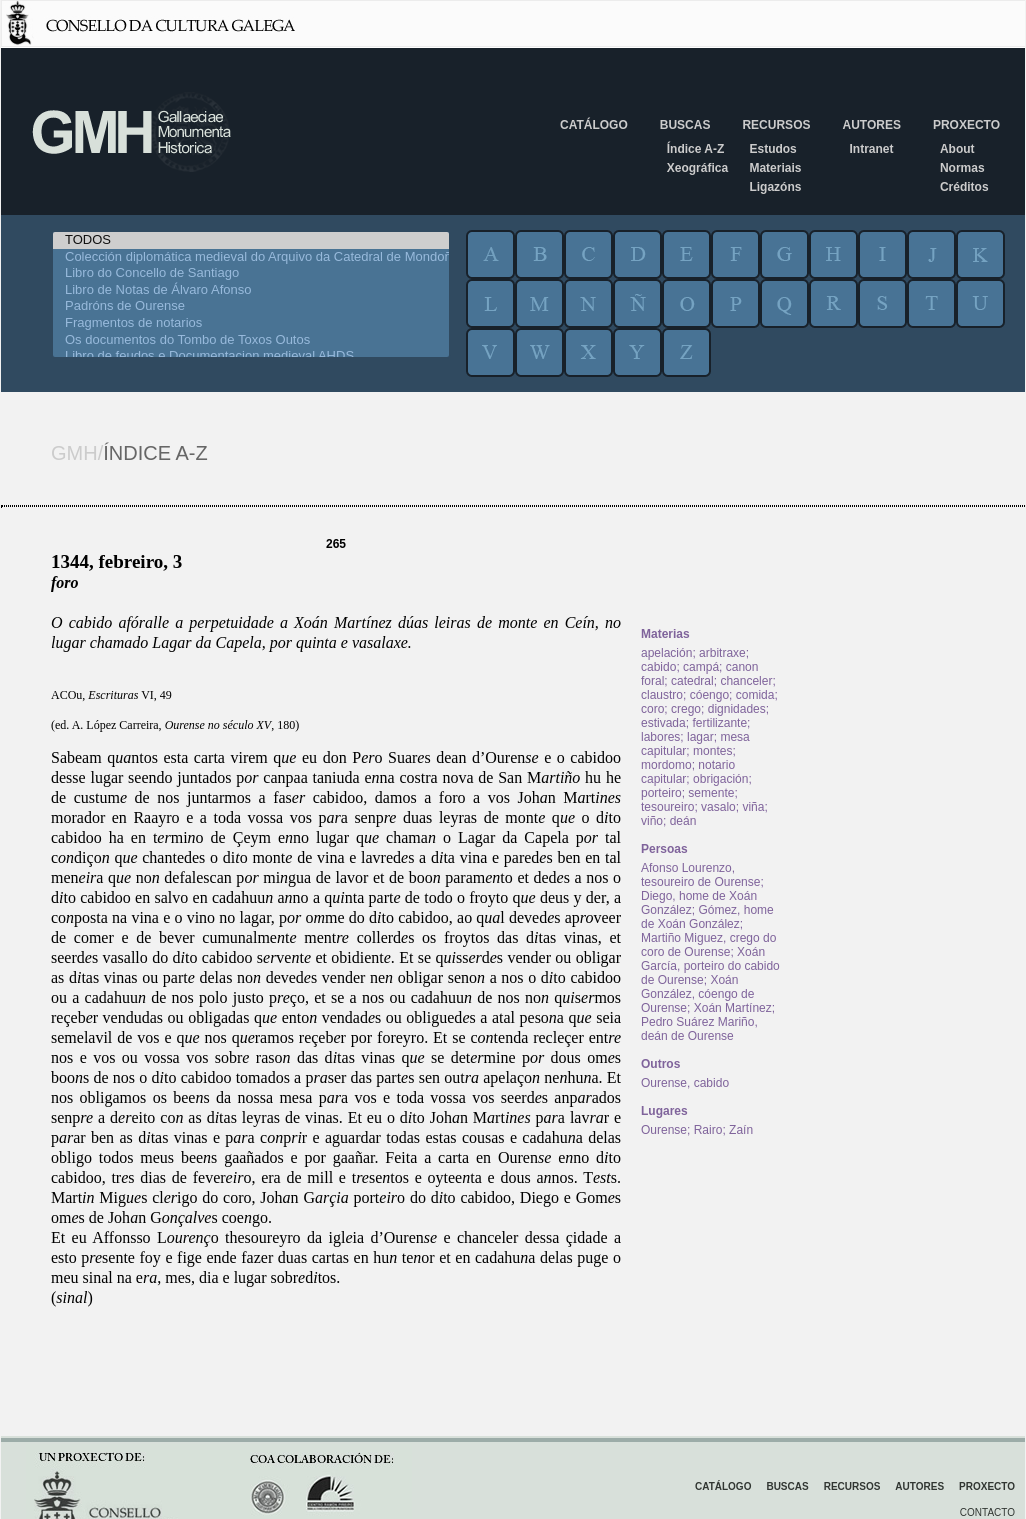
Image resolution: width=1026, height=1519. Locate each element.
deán (683, 821)
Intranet (871, 149)
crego (686, 709)
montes (712, 751)
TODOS (251, 240)
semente (711, 793)
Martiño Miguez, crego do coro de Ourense (708, 945)
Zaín (741, 1130)
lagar (700, 737)
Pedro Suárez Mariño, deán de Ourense (699, 1029)
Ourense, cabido (685, 1083)
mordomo (666, 765)
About (957, 149)
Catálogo (594, 125)
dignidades (737, 709)
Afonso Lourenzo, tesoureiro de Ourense (700, 875)
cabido (658, 667)
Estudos (772, 149)
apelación (666, 653)
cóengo (709, 695)
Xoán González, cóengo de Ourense (697, 994)
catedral (692, 681)
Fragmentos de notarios (251, 323)
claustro (662, 695)
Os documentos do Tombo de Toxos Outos (251, 340)
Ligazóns (775, 187)
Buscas (685, 125)
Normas (962, 168)
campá (701, 667)
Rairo (708, 1130)
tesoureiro (667, 807)
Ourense (664, 1130)
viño (652, 821)
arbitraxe (722, 653)
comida (755, 695)
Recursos (776, 125)
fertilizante (719, 723)
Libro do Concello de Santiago (251, 273)
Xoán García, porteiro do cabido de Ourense (710, 966)
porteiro (661, 793)
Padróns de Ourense (251, 306)
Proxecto (966, 125)
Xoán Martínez (733, 1008)
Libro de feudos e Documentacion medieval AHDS (251, 356)
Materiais (775, 168)
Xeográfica (697, 168)
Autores (871, 125)
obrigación (720, 779)
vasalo (718, 807)
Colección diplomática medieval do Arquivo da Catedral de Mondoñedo (251, 257)
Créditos (964, 187)
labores (660, 737)
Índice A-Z (696, 149)
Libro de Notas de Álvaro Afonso (251, 290)
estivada (663, 723)
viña (753, 807)
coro (652, 709)
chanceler (746, 681)
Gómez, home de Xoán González (707, 917)
